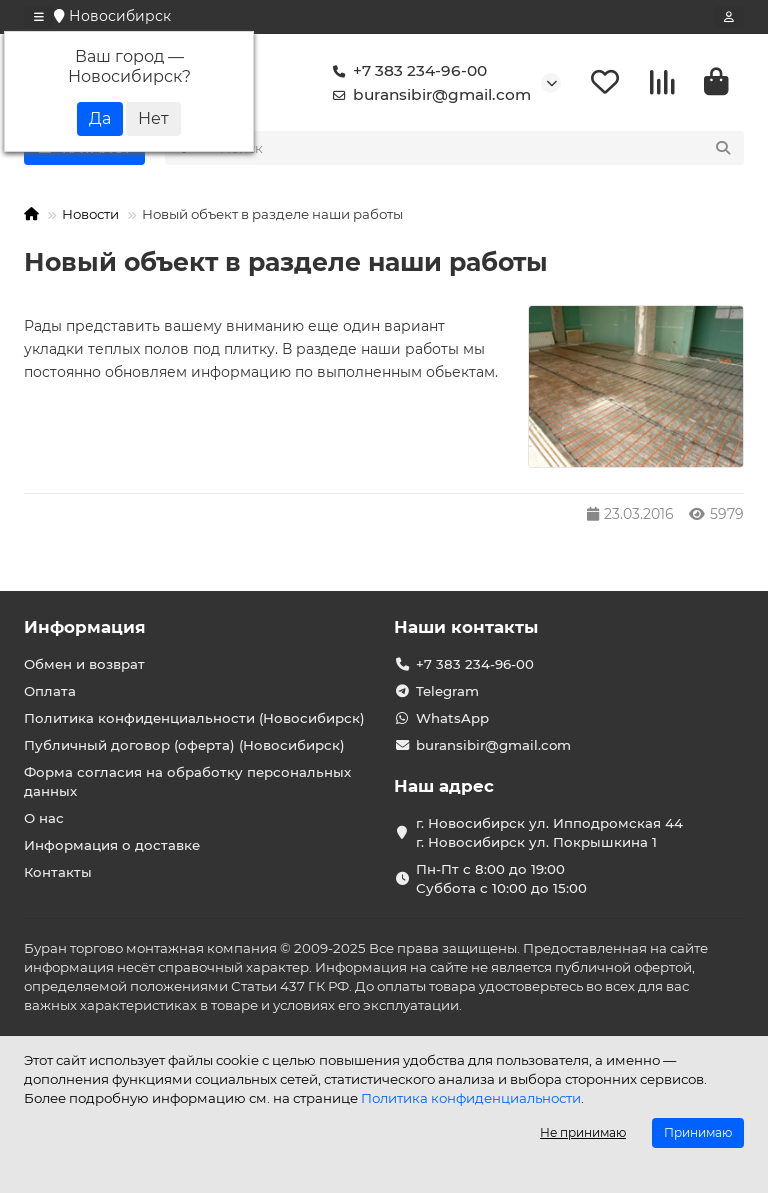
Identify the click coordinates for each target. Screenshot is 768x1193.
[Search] (476, 151)
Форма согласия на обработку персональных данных (187, 781)
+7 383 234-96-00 (406, 72)
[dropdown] (39, 17)
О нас (44, 818)
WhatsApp (452, 718)
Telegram (447, 691)
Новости (90, 217)
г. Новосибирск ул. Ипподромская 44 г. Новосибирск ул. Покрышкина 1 (549, 832)
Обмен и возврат (84, 664)
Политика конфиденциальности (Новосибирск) (194, 718)
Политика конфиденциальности (471, 1098)
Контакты (58, 872)
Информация (85, 627)
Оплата (50, 691)
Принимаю (698, 1132)
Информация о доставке (112, 845)
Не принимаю (583, 1132)
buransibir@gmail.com (428, 96)
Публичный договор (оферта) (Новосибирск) (184, 745)
